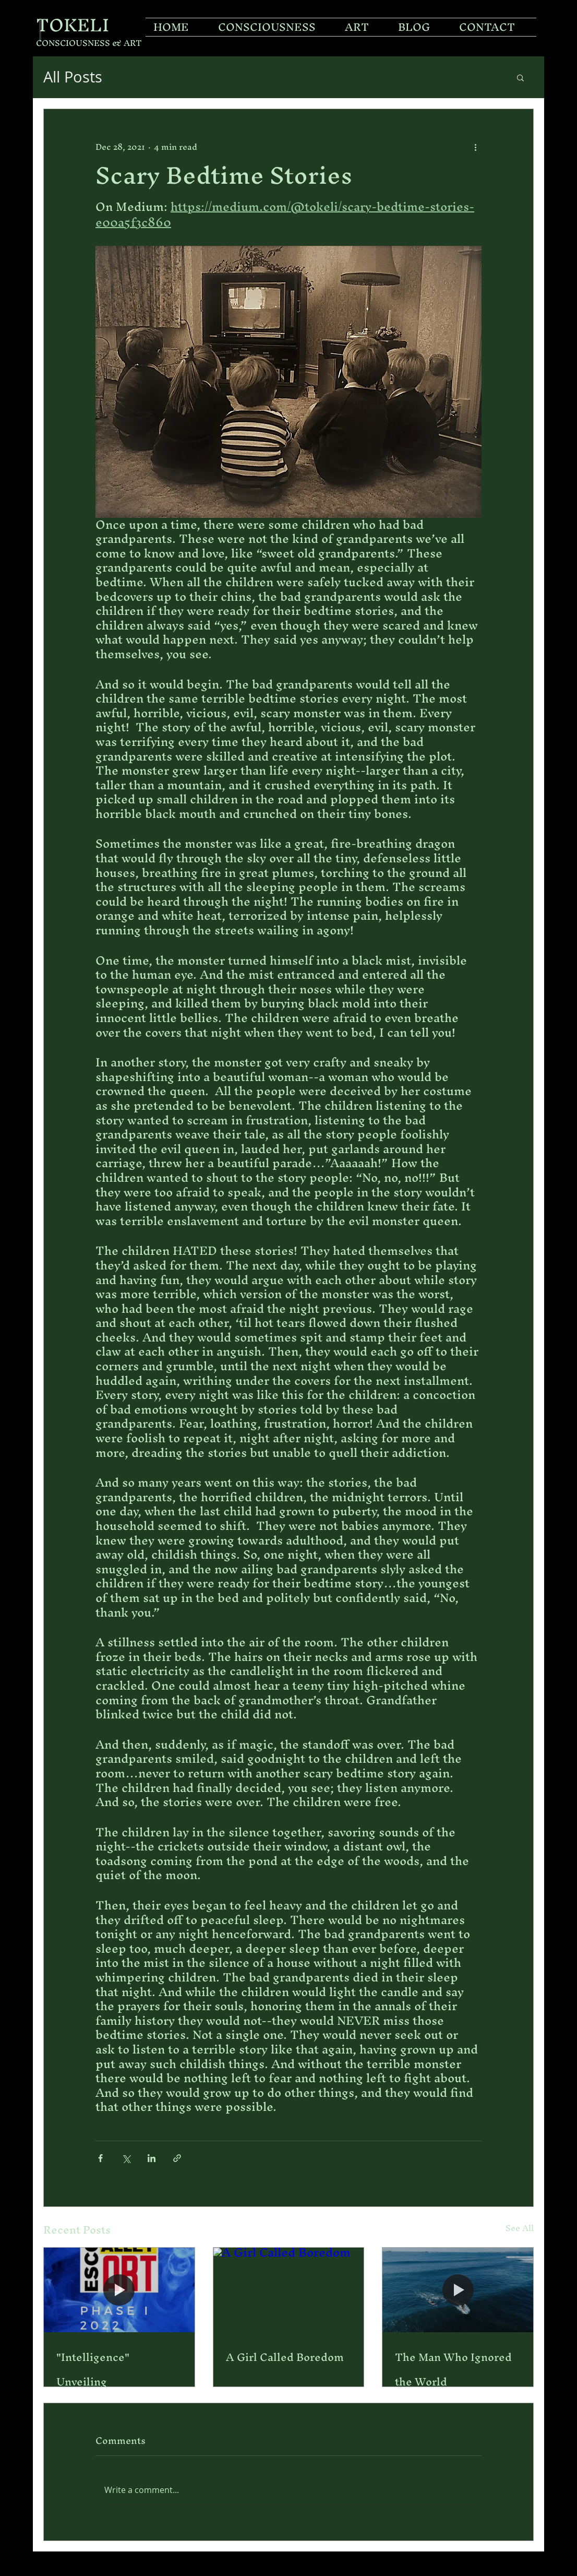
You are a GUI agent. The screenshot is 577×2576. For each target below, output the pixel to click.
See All (520, 2230)
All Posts (72, 77)
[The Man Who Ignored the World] (457, 2290)
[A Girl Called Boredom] (288, 2290)
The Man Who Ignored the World (453, 2369)
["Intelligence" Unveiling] (119, 2290)
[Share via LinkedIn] (152, 2158)
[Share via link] (177, 2158)
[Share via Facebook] (100, 2158)
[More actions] (475, 146)
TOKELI (72, 25)
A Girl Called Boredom (285, 2357)
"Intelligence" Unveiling (92, 2369)
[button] (520, 77)
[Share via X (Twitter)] (126, 2158)
